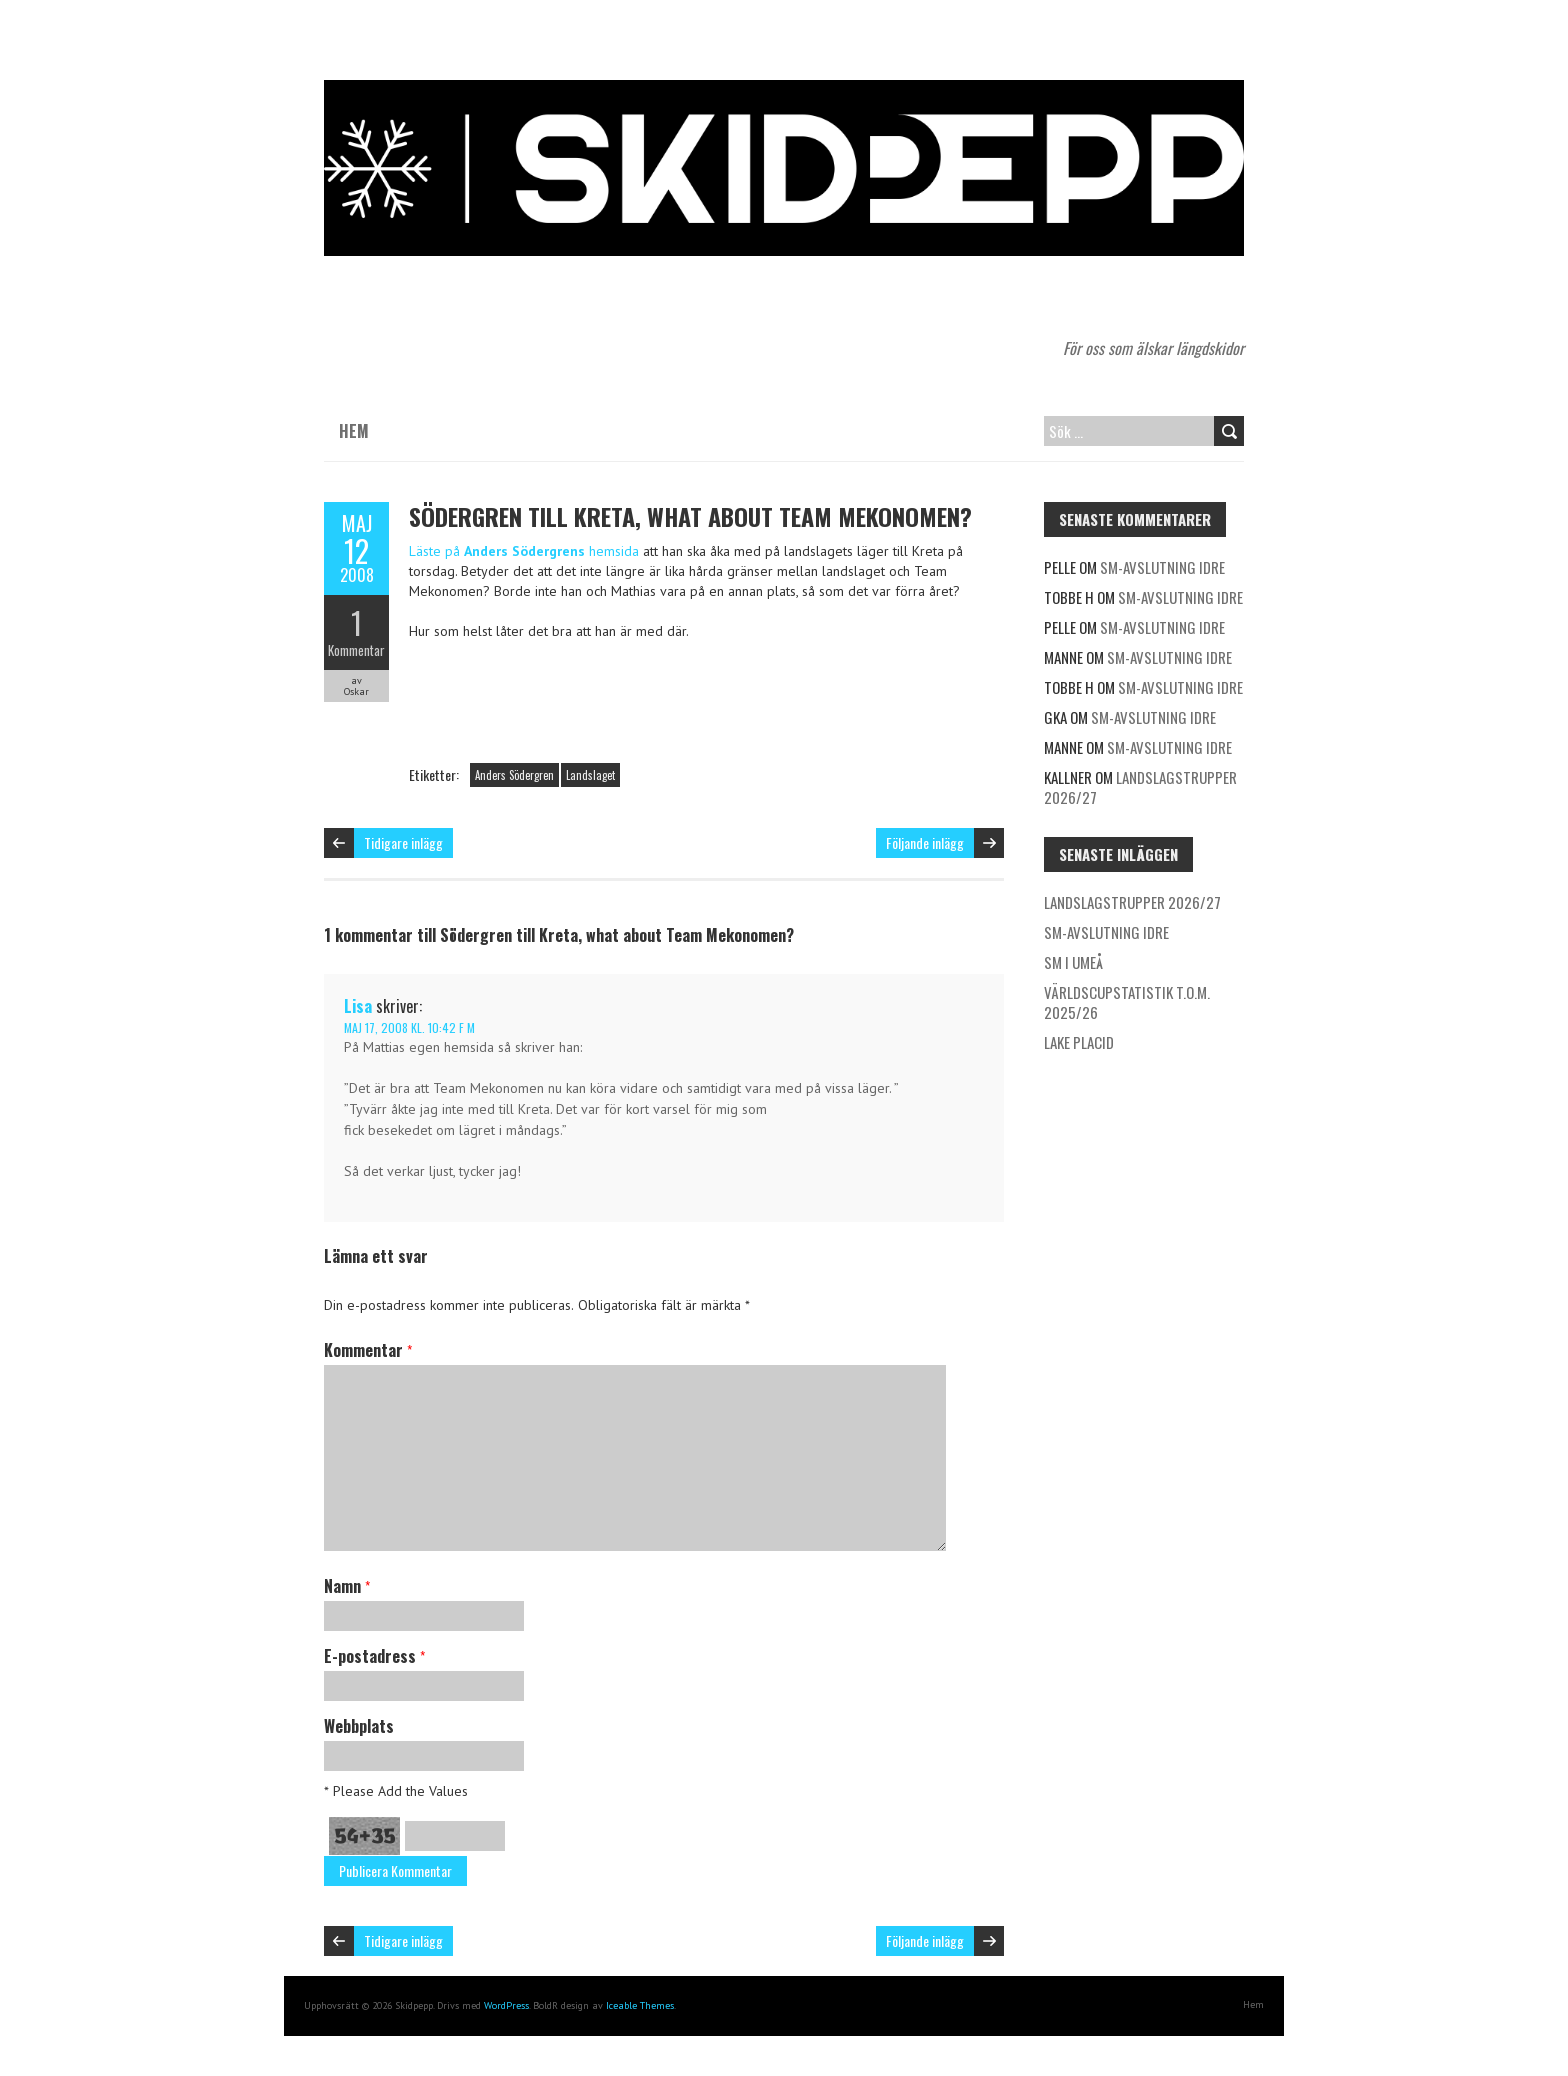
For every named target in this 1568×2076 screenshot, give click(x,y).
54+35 (364, 1836)
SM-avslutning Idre (1162, 567)
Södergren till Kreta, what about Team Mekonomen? (690, 516)
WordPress (506, 2005)
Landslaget (590, 775)
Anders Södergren (514, 775)
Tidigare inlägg (403, 842)
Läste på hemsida (524, 551)
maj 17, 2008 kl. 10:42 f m (409, 1027)
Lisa (358, 1006)
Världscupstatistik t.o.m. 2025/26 (1127, 1002)
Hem (354, 431)
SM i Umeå (1073, 962)
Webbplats (359, 1726)
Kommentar (356, 650)
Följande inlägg (925, 842)
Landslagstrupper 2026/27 (1140, 787)
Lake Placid (1079, 1042)
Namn (347, 1586)
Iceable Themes (640, 2005)
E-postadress (374, 1656)
